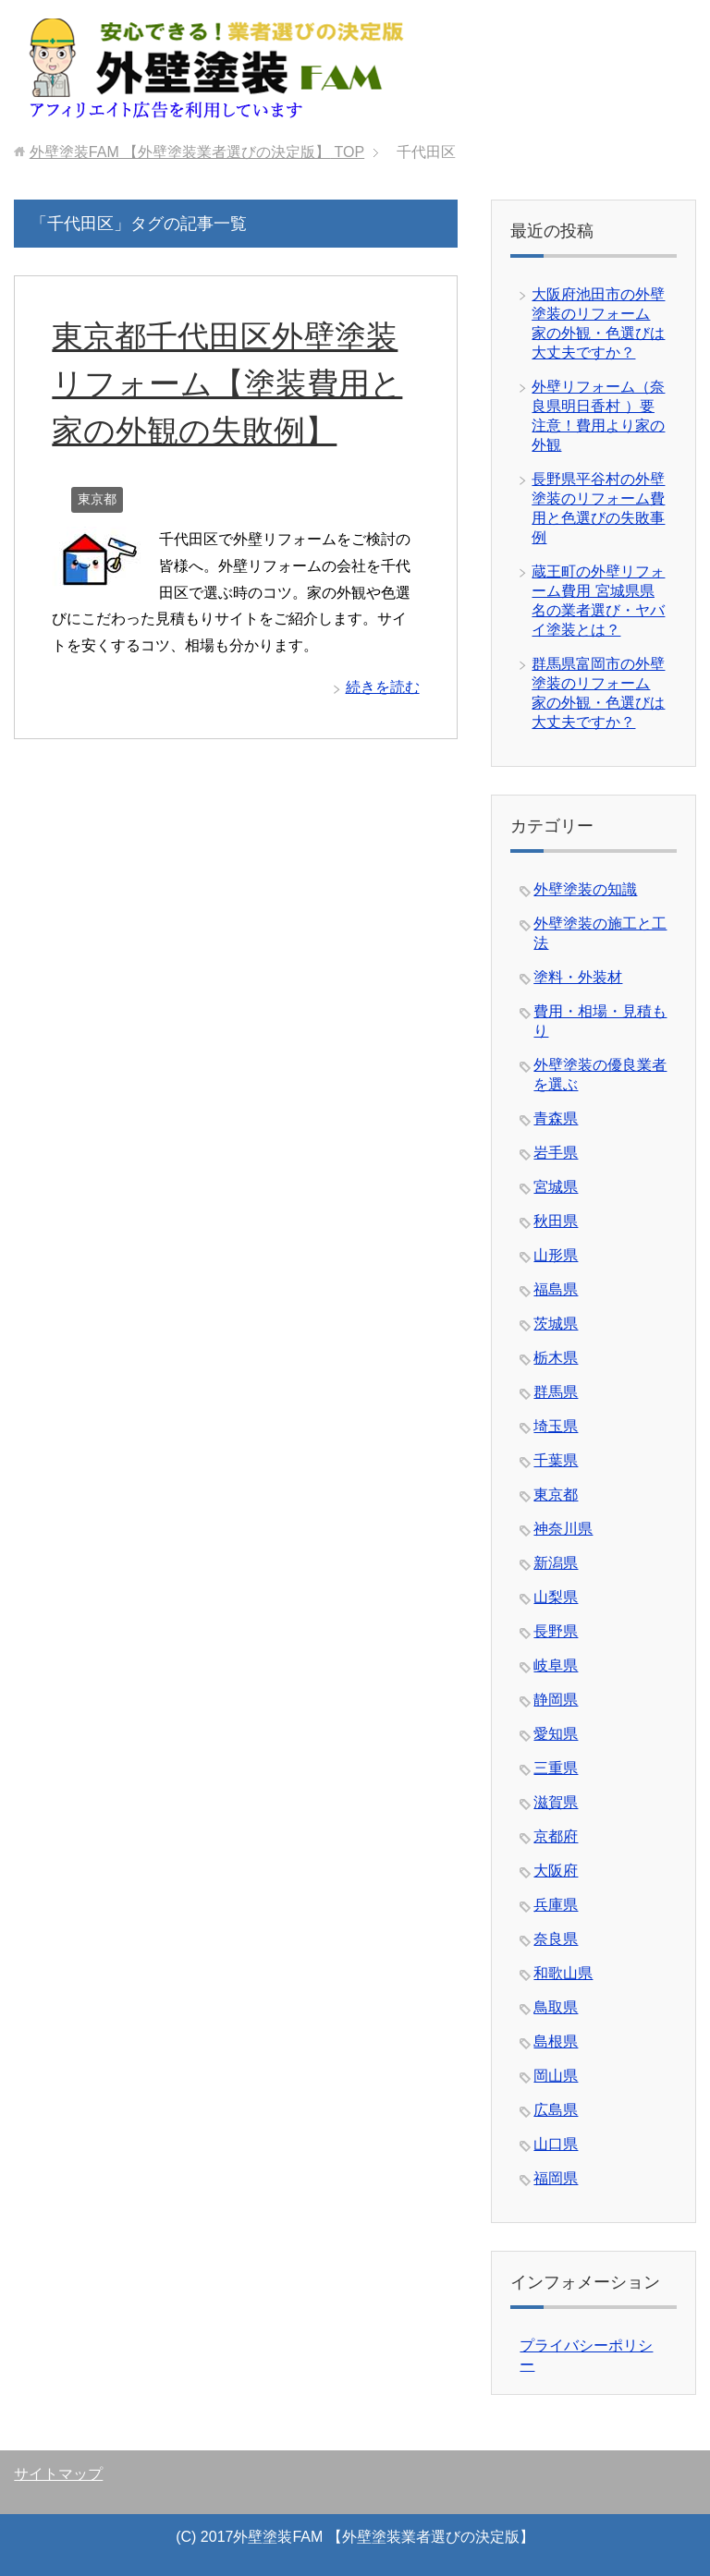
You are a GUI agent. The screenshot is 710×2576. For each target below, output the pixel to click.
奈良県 (555, 1939)
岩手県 (555, 1152)
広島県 (555, 2110)
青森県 (555, 1118)
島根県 (555, 2041)
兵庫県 (555, 1905)
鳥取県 (555, 2007)
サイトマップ (58, 2474)
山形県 (555, 1255)
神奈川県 (563, 1529)
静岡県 (555, 1699)
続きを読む (383, 687)
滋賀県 (555, 1802)
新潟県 (555, 1563)
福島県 (555, 1289)
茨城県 (555, 1323)
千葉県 (555, 1460)
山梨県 (555, 1597)
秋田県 (555, 1221)
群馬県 (555, 1392)
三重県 (555, 1768)
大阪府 (555, 1870)
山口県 (555, 2144)
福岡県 (555, 2178)
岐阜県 (555, 1665)
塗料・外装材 (577, 977)
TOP (197, 152)
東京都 (97, 499)
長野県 (555, 1631)
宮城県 (555, 1187)
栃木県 (555, 1358)
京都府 (555, 1836)
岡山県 (555, 2076)
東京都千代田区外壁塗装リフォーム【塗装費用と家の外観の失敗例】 (227, 383)
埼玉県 (555, 1426)
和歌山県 (563, 1973)
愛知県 (555, 1734)
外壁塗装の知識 (585, 889)
